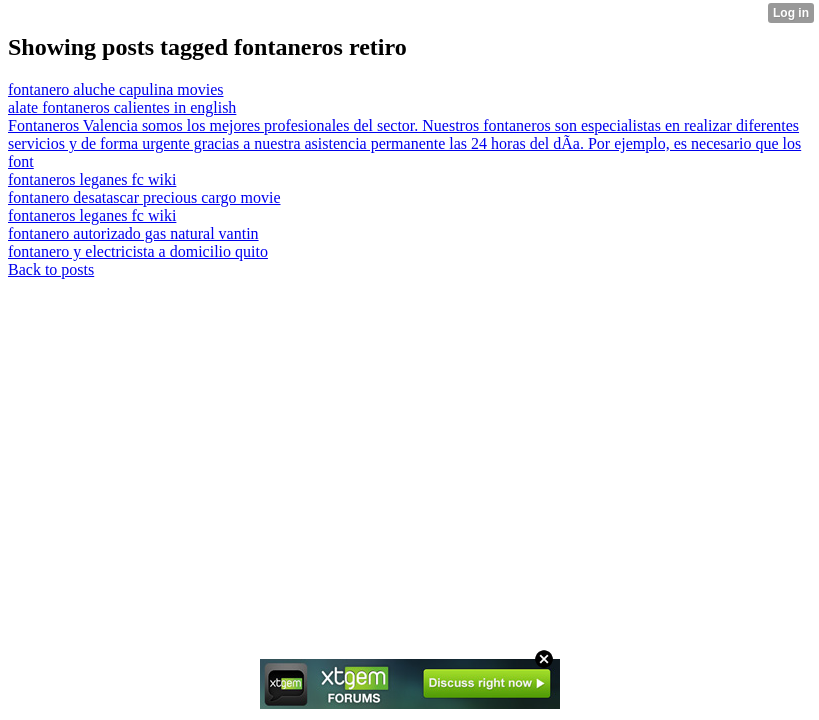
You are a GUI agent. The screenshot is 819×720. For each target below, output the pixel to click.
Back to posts (51, 269)
